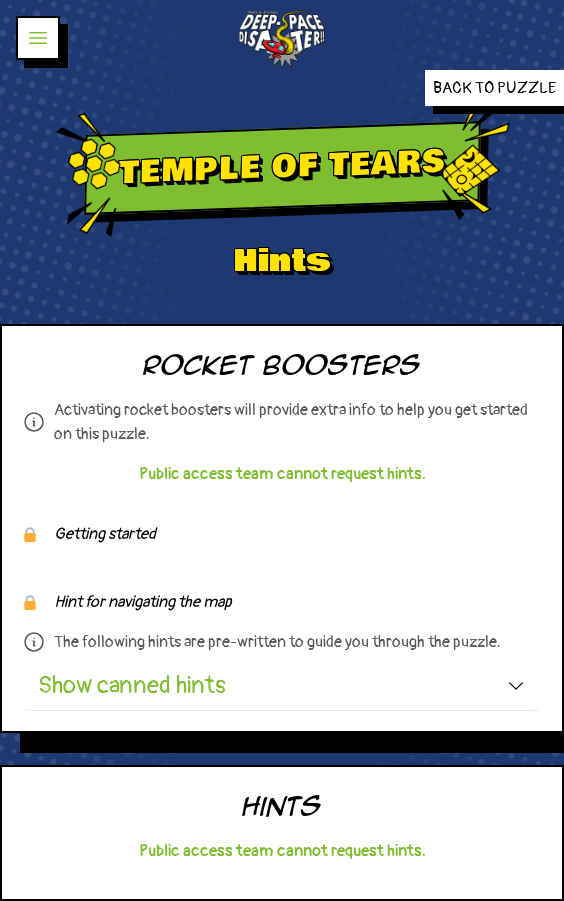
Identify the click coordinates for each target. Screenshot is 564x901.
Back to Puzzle (494, 88)
